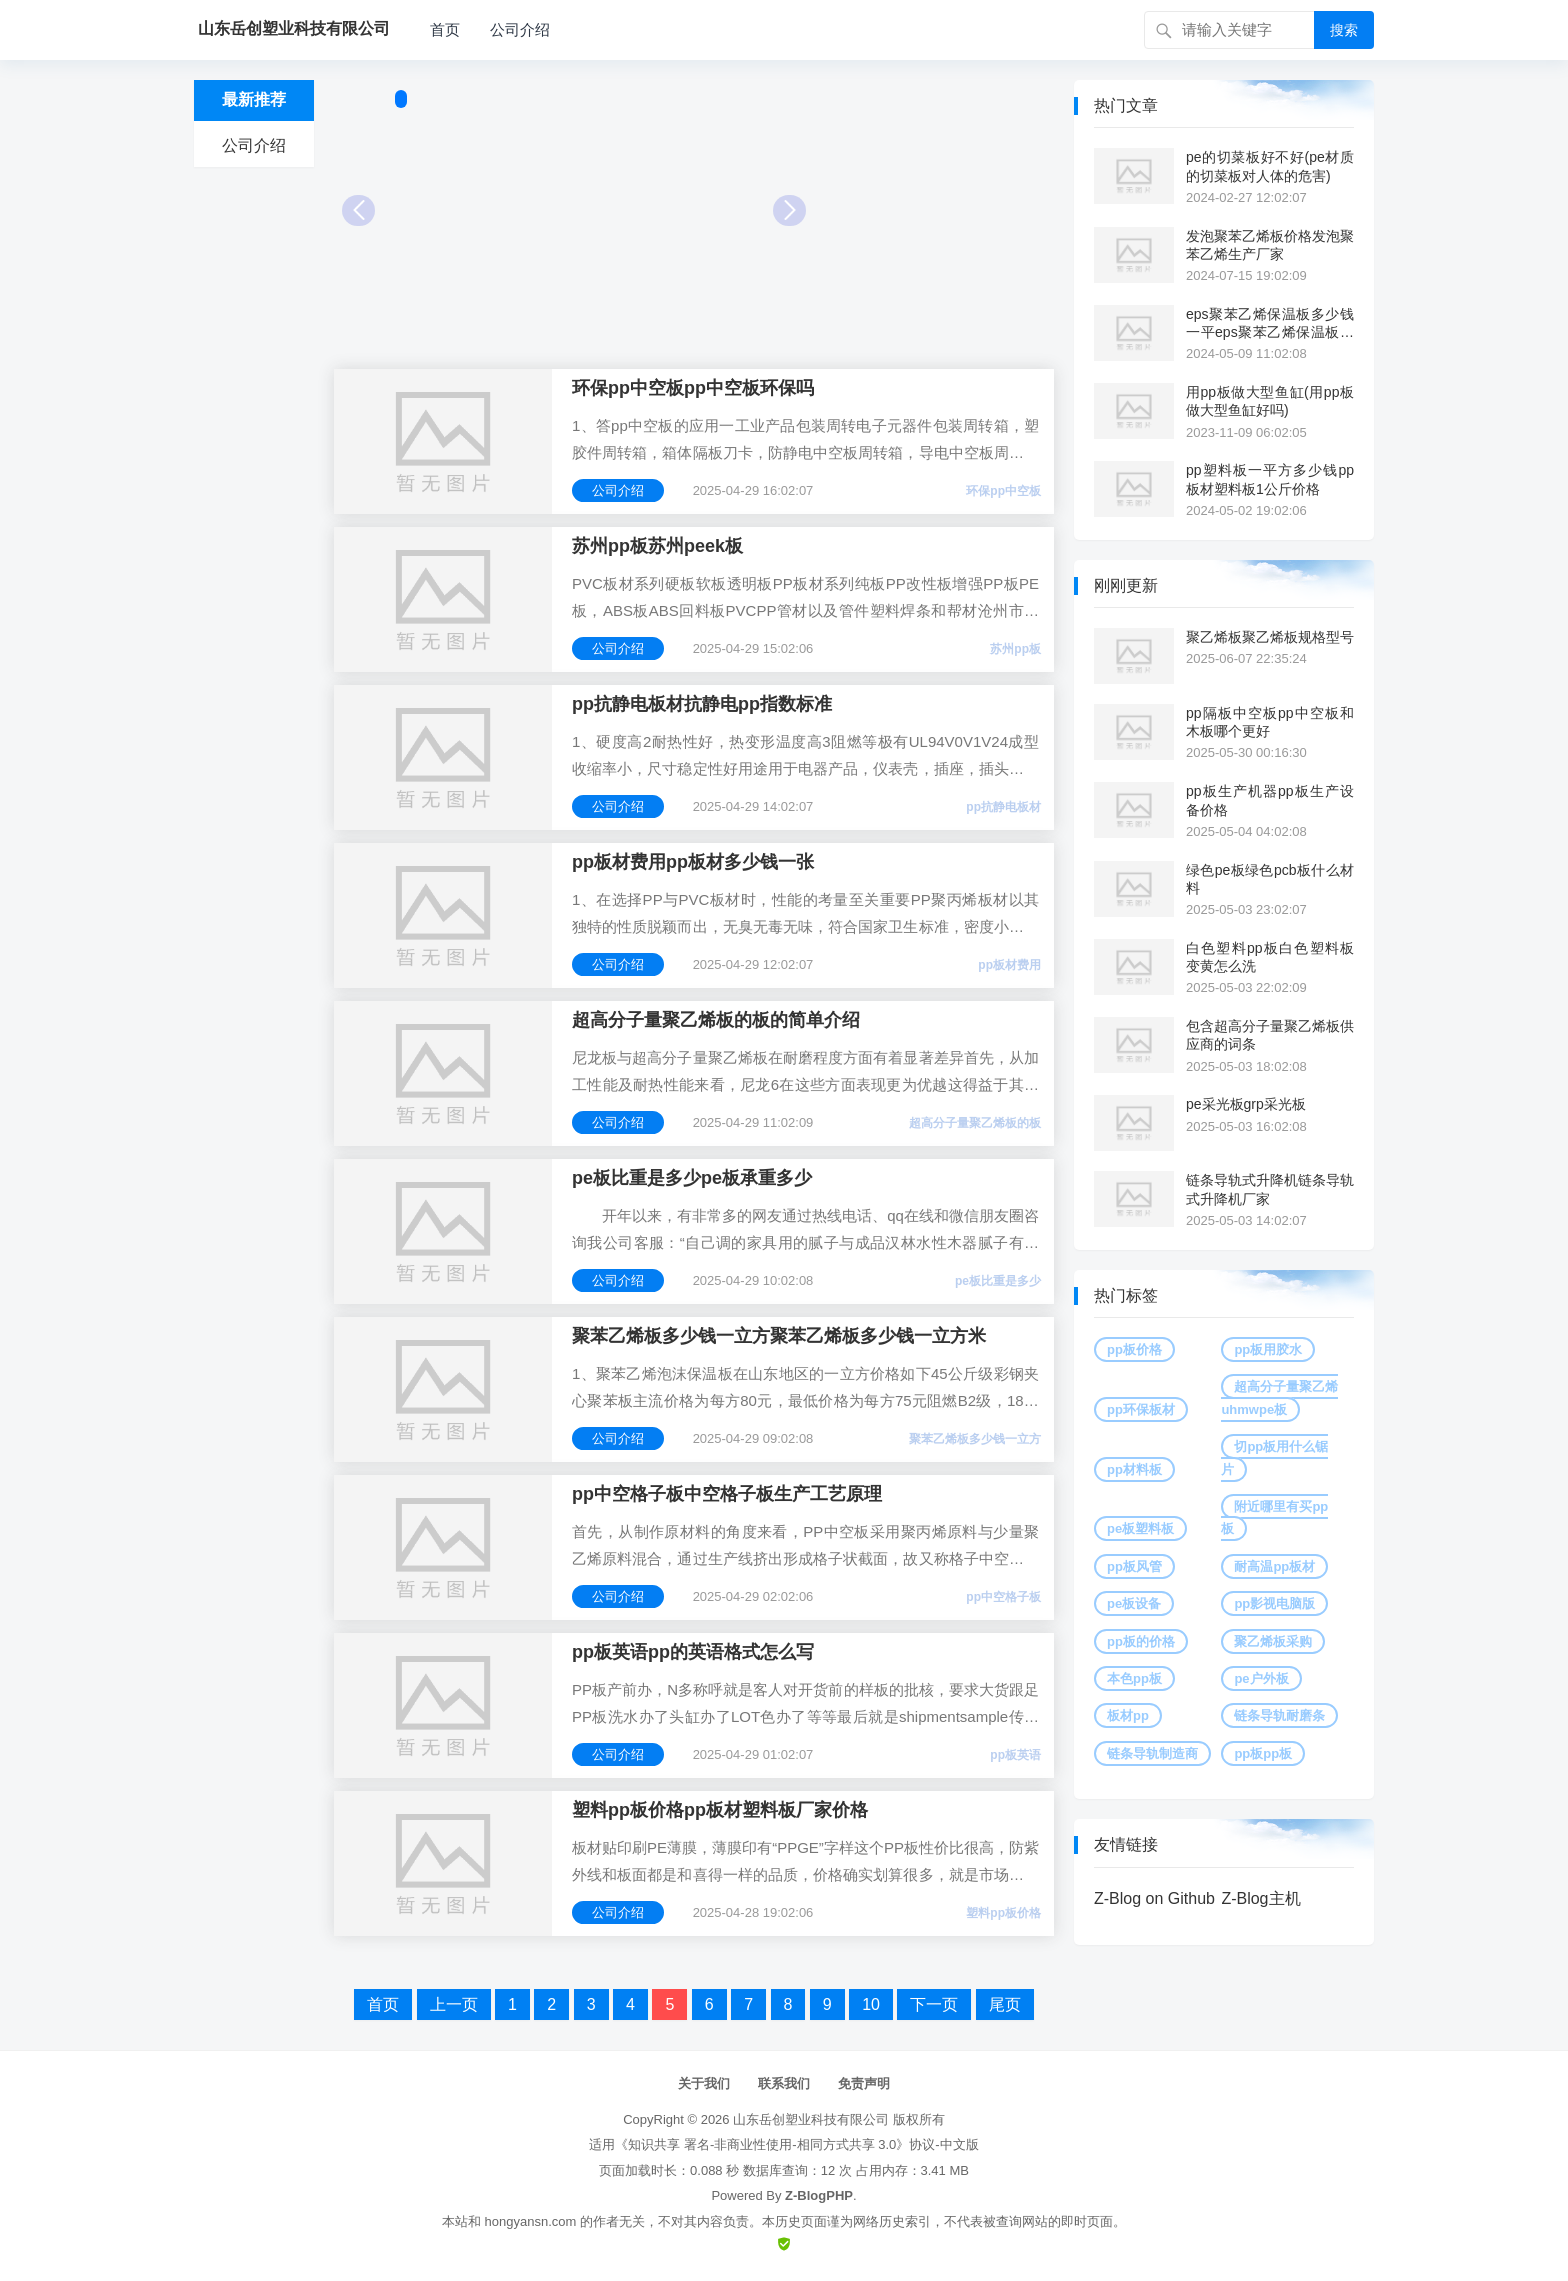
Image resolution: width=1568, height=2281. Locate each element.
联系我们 (784, 2083)
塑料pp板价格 (1003, 1913)
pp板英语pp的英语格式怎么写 (693, 1652)
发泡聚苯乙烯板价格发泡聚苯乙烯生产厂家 (1270, 245)
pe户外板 (1261, 1678)
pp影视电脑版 (1274, 1603)
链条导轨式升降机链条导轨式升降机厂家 (1270, 1189)
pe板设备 (1134, 1603)
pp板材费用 (1009, 965)
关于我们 (704, 2083)
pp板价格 (1134, 1349)
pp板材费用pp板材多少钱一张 (693, 862)
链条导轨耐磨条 (1279, 1715)
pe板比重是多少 (998, 1281)
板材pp (1128, 1715)
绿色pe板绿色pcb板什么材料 (1270, 879)
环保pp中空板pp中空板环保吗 (693, 388)
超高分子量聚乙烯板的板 (975, 1123)
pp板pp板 (1263, 1753)
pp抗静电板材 (1003, 807)
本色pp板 (1134, 1678)
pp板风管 (1134, 1566)
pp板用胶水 (1268, 1349)
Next (789, 210)
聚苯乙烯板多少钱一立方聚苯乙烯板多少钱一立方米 (779, 1336)
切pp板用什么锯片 (1274, 1457)
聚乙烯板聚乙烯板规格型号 (1270, 637)
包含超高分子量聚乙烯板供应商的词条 (1270, 1035)
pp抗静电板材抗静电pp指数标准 (702, 704)
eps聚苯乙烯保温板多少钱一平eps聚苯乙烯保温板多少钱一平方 (1270, 323)
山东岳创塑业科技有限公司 (811, 2119)
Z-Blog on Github (1154, 1898)
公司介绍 (520, 29)
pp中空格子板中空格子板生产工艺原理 (727, 1494)
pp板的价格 (1141, 1641)
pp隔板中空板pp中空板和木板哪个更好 (1270, 722)
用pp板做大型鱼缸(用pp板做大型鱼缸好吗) (1270, 401)
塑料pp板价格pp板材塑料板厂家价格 (720, 1810)
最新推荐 (254, 99)
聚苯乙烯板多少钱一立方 (975, 1439)
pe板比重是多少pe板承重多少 (692, 1178)
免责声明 (864, 2083)
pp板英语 (1015, 1755)
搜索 (1344, 30)
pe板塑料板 (1140, 1528)
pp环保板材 (1141, 1409)
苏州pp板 (1015, 649)
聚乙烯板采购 (1273, 1641)
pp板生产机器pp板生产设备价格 (1270, 800)
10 (871, 2004)
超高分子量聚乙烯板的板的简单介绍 (716, 1020)
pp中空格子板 (1003, 1597)
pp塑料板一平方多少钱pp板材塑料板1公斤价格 (1270, 479)
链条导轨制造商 (1152, 1753)
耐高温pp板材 (1274, 1566)
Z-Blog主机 (1260, 1898)
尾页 (1005, 2004)
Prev (358, 210)
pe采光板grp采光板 (1246, 1104)
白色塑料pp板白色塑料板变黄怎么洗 (1270, 957)
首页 (445, 29)
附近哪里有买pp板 (1274, 1517)
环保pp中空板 (1003, 491)
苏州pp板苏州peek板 (657, 546)
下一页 (934, 2004)
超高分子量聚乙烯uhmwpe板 (1279, 1397)
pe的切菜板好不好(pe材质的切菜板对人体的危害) (1270, 166)
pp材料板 (1134, 1469)
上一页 (454, 2004)
